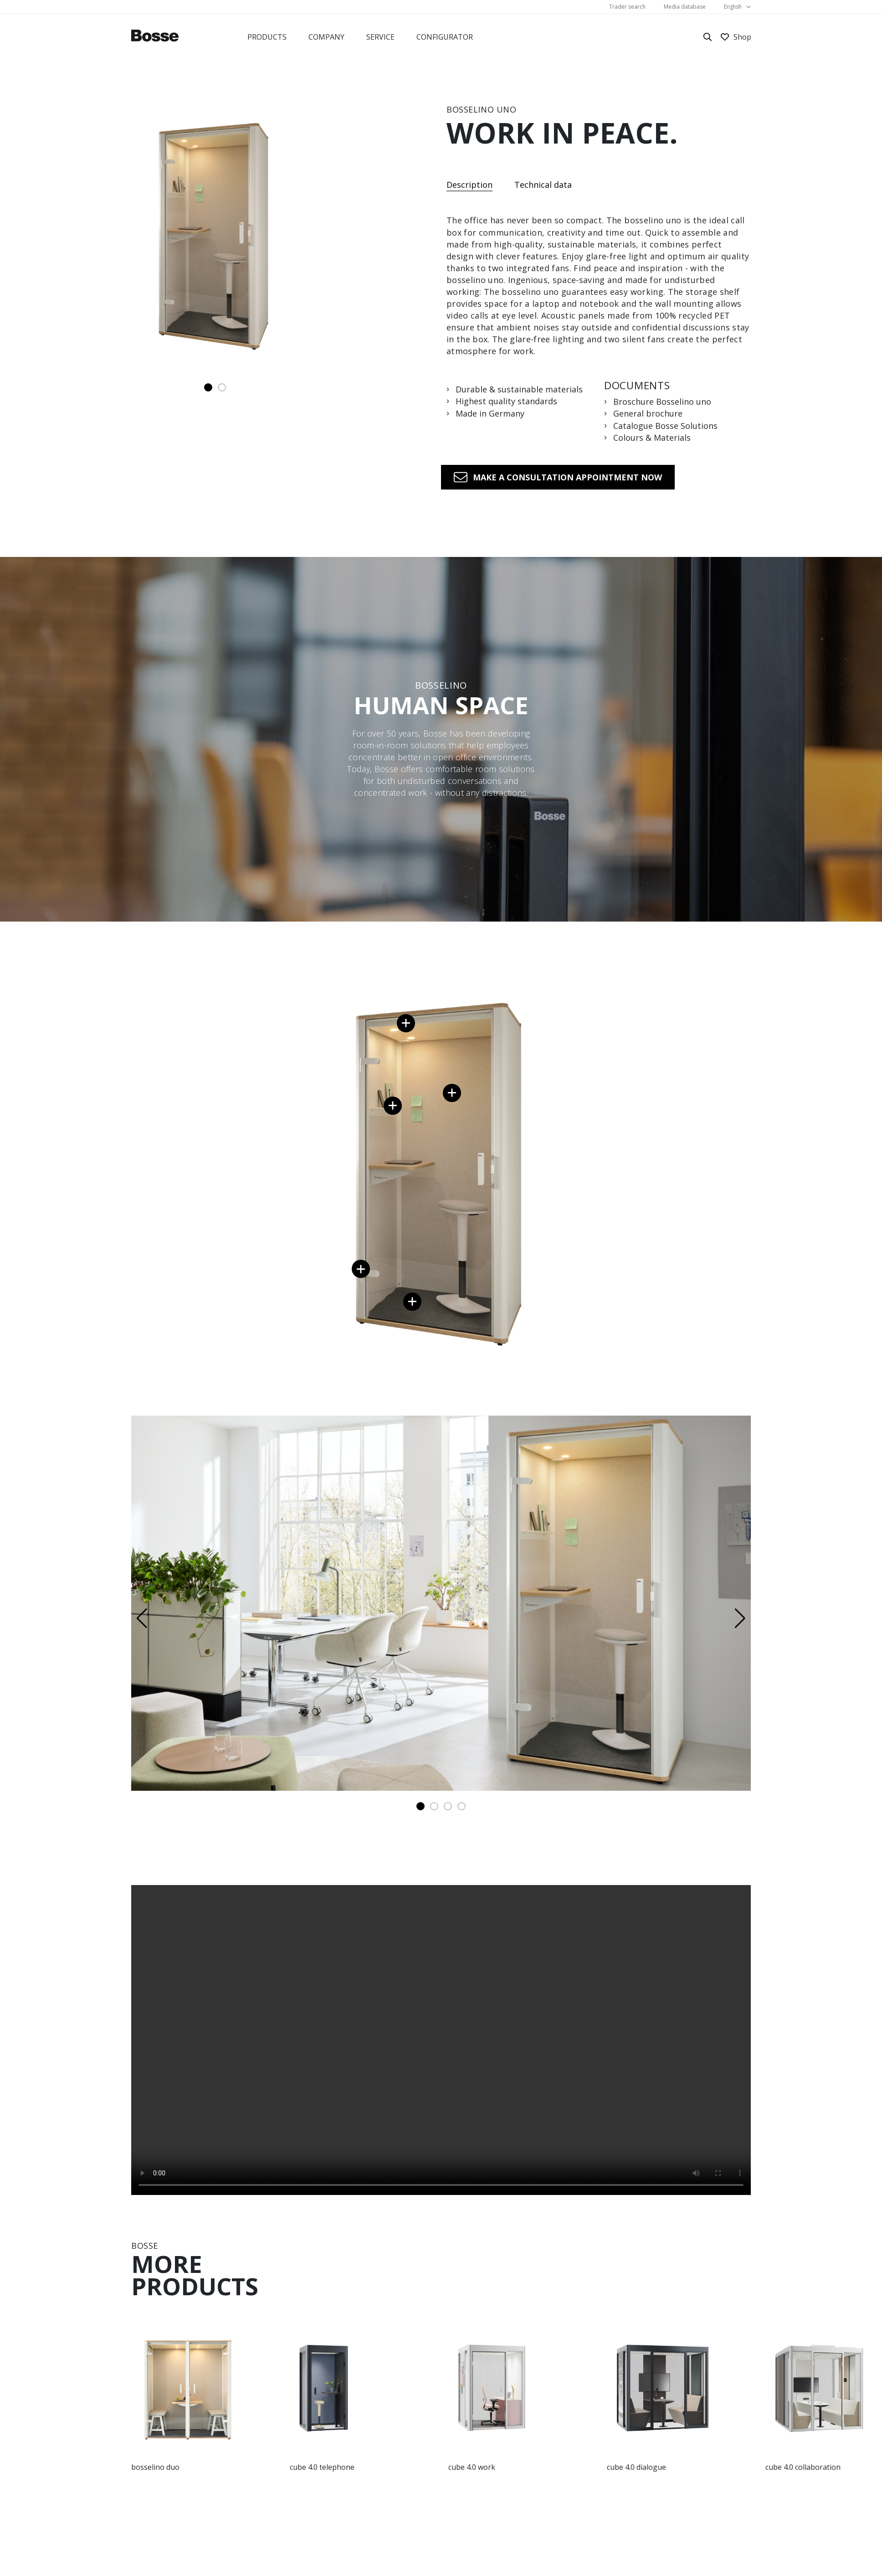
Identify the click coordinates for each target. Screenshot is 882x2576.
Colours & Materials (652, 438)
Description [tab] (469, 185)
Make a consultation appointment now (567, 477)
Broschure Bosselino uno (662, 402)
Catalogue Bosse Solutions (665, 426)
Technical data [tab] (543, 184)
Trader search (627, 6)
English (733, 6)
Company (326, 37)
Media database (685, 6)
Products (267, 37)
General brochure (647, 414)
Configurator (444, 37)
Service (380, 37)
